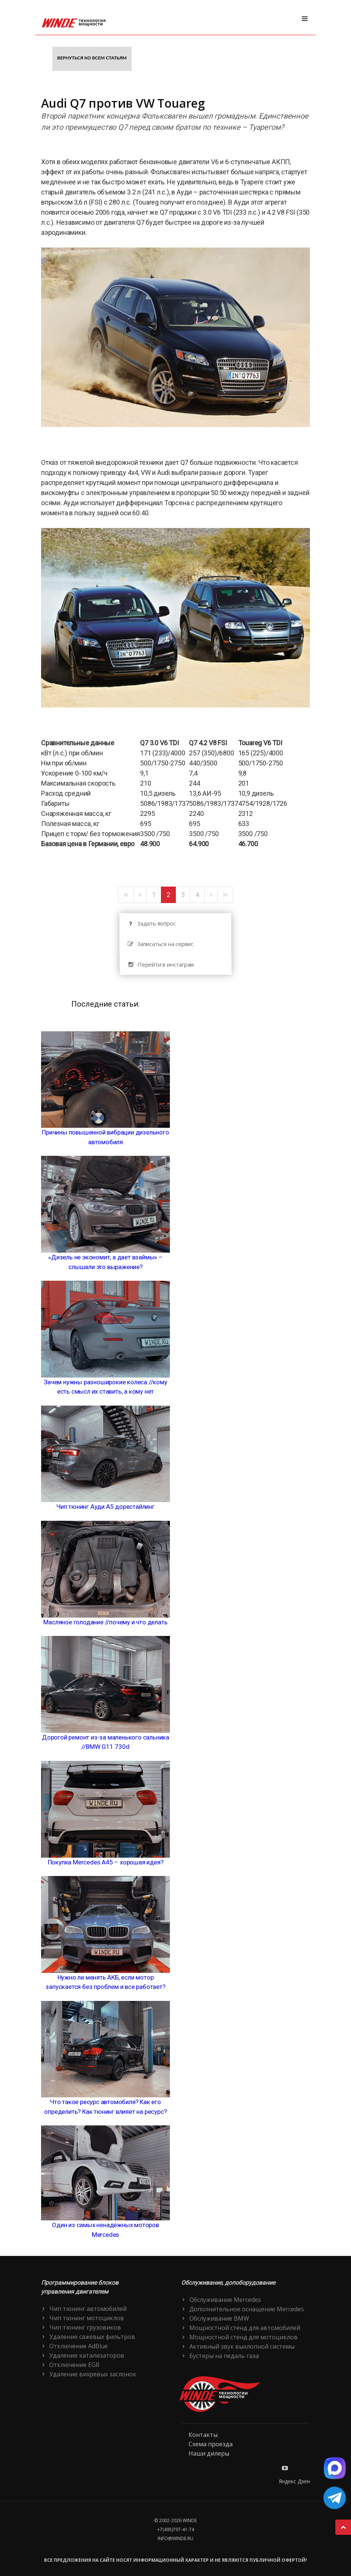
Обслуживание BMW (219, 2318)
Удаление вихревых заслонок (92, 2374)
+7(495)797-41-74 (175, 2529)
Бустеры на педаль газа (224, 2356)
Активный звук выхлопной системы (242, 2346)
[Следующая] (211, 895)
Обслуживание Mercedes (225, 2300)
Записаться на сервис (160, 944)
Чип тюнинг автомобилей (88, 2309)
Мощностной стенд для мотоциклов (243, 2337)
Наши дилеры (209, 2453)
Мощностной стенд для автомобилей (244, 2328)
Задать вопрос (151, 923)
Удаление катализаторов (86, 2355)
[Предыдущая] (140, 895)
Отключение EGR (74, 2365)
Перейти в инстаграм (161, 964)
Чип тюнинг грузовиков (85, 2327)
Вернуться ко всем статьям (92, 58)
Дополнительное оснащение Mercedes (246, 2309)
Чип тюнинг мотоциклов (86, 2318)
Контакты (203, 2435)
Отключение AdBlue (78, 2346)
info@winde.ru (175, 2538)
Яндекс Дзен (294, 2481)
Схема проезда (211, 2444)
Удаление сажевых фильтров (92, 2337)
